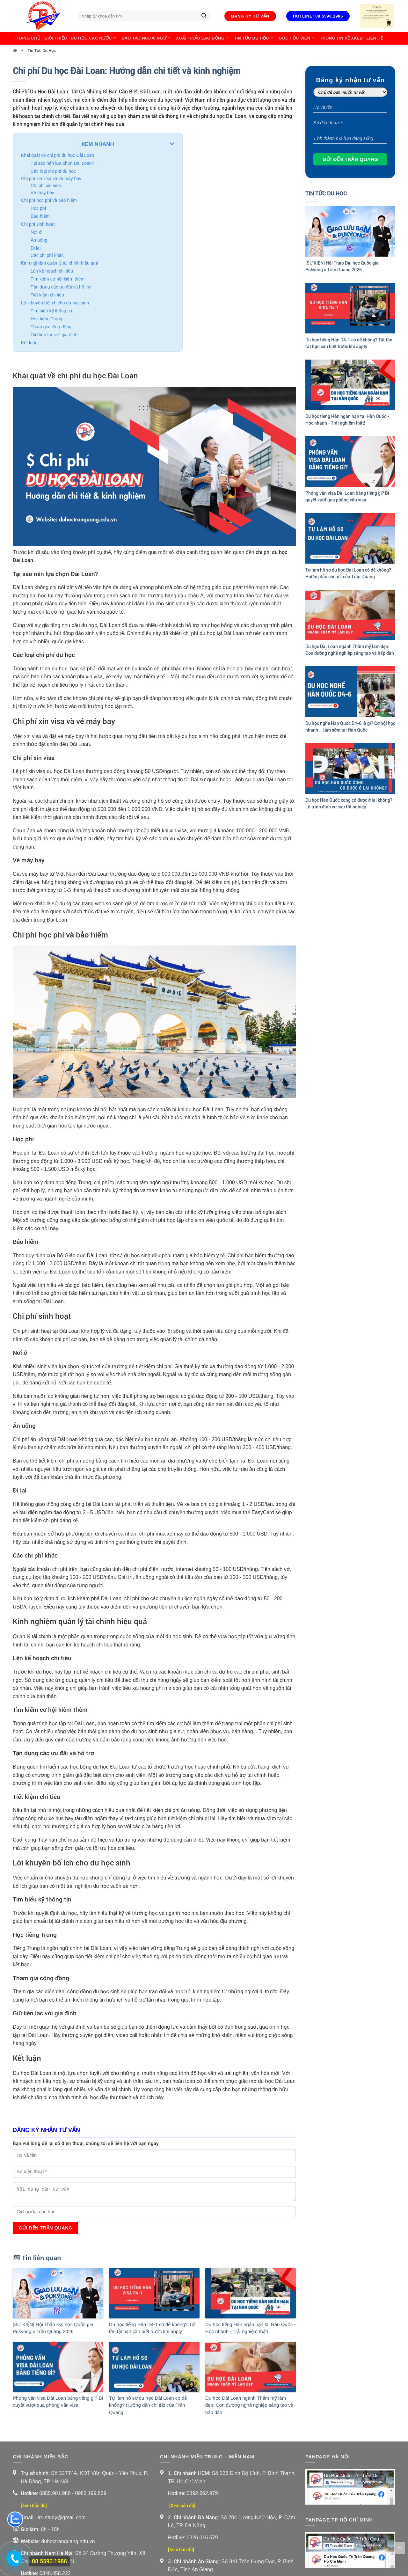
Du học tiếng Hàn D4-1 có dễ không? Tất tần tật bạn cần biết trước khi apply (152, 2328)
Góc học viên (297, 38)
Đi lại (35, 248)
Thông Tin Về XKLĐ (341, 38)
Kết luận (29, 342)
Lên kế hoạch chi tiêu (52, 271)
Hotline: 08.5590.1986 (318, 16)
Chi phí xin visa (46, 185)
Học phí (38, 208)
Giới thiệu (55, 38)
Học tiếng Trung (46, 318)
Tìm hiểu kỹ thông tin (51, 310)
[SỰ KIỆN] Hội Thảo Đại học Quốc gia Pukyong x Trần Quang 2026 (53, 2328)
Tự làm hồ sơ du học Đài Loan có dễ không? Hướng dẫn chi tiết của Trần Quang (148, 2405)
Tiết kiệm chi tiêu (47, 294)
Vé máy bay (42, 192)
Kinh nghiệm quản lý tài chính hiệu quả (59, 263)
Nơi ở (36, 232)
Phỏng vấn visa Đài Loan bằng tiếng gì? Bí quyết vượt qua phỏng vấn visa (58, 2401)
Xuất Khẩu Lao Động (203, 38)
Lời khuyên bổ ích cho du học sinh (55, 302)
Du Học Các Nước (94, 38)
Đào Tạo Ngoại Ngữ (146, 38)
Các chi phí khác (47, 255)
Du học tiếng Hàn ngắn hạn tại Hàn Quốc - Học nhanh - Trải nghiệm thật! (250, 2328)
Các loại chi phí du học (53, 171)
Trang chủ (27, 38)
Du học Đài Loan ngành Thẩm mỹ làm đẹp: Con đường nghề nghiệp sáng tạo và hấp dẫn (249, 2405)
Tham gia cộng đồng (51, 326)
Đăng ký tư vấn (250, 16)
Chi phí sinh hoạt (38, 224)
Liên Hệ (375, 38)
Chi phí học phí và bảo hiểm (49, 200)
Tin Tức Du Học (254, 38)
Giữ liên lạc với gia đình (54, 334)
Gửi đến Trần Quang (45, 2227)
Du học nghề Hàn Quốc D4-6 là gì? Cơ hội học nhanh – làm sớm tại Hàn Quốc (350, 727)
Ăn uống (39, 240)
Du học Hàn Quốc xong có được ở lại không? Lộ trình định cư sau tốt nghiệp (348, 803)
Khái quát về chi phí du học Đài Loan (57, 155)
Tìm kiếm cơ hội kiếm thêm (57, 278)
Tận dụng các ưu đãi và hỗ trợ (61, 286)
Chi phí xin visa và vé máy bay (51, 178)
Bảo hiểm (40, 216)
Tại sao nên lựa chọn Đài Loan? (62, 163)
